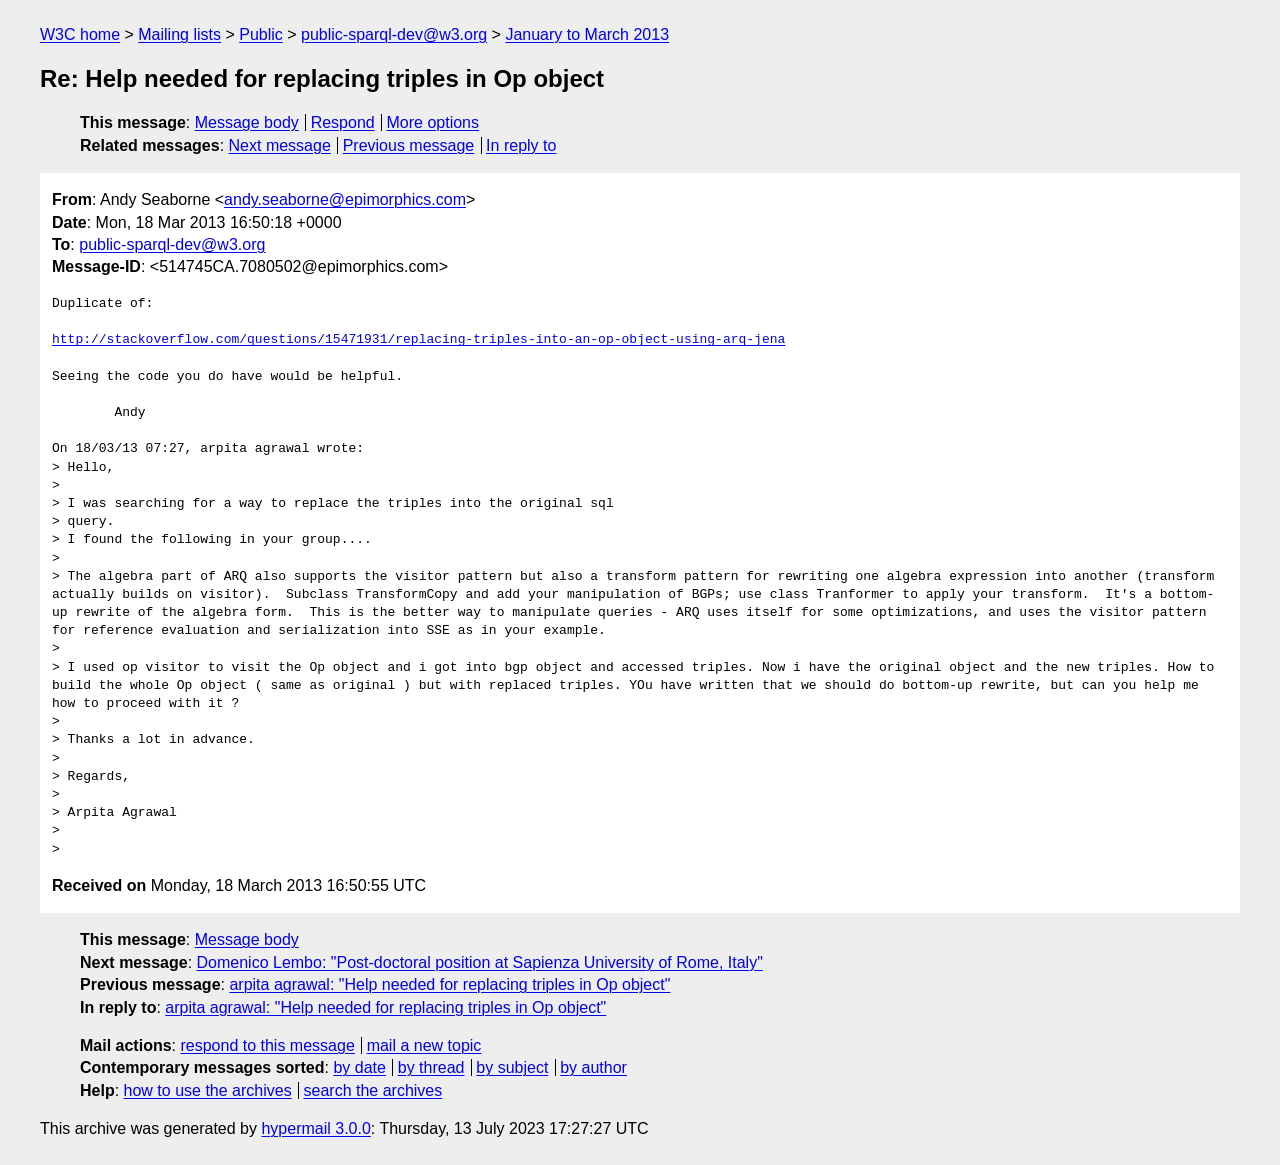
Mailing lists (179, 34)
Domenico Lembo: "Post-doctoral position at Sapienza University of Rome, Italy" (480, 962)
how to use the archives (208, 1090)
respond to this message (267, 1045)
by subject (512, 1067)
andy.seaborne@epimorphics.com (345, 199)
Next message (280, 145)
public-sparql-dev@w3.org (394, 34)
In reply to (521, 145)
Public (261, 34)
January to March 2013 (587, 34)
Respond (343, 122)
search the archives (373, 1090)
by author (593, 1067)
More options (433, 122)
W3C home (80, 34)
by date (359, 1067)
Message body (247, 122)
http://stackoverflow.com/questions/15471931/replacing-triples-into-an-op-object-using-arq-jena (418, 340)
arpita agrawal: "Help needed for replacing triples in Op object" (449, 984)
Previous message (409, 145)
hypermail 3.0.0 (315, 1128)
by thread (431, 1067)
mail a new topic (424, 1045)
